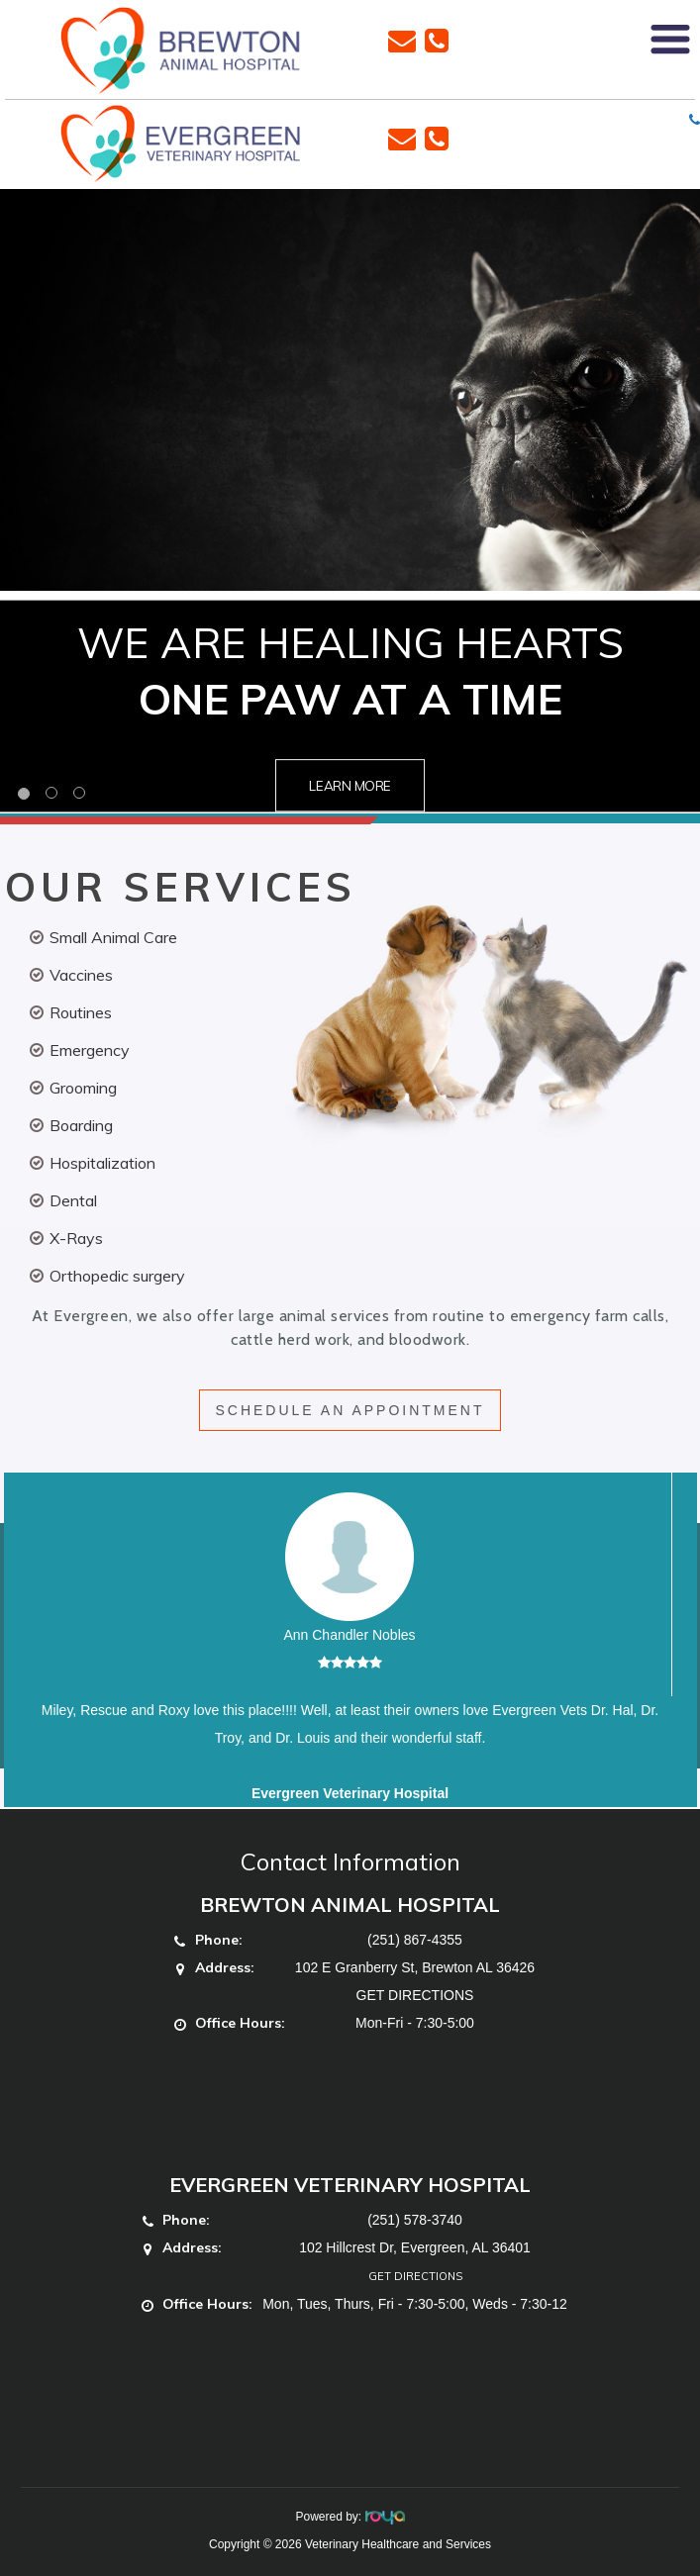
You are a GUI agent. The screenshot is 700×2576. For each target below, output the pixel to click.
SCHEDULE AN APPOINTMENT (349, 1410)
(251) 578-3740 (414, 2220)
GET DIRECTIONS (415, 1995)
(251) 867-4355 (414, 1940)
